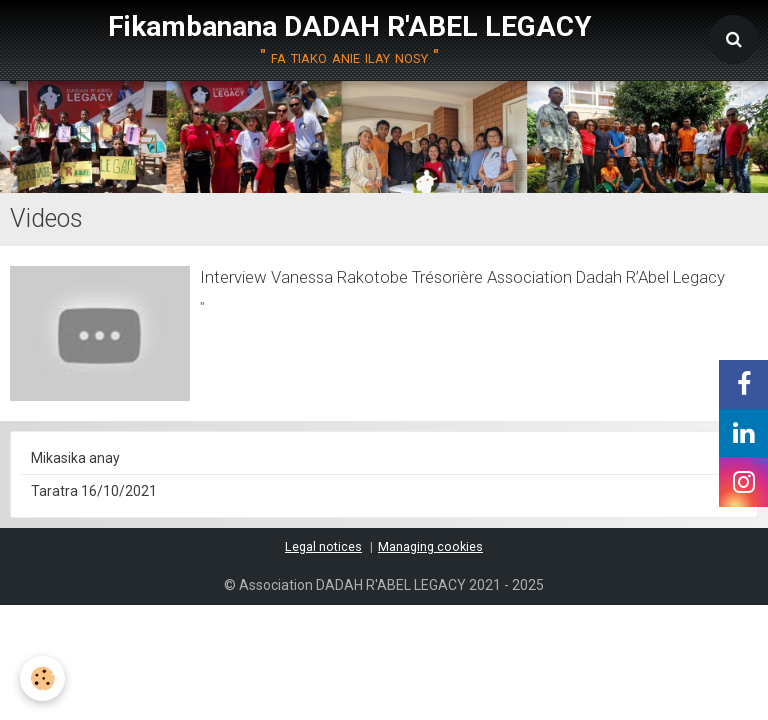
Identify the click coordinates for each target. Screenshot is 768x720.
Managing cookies (430, 546)
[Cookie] (42, 678)
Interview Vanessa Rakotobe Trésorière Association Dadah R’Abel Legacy (462, 277)
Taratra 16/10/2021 (94, 491)
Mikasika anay (75, 458)
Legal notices (323, 546)
